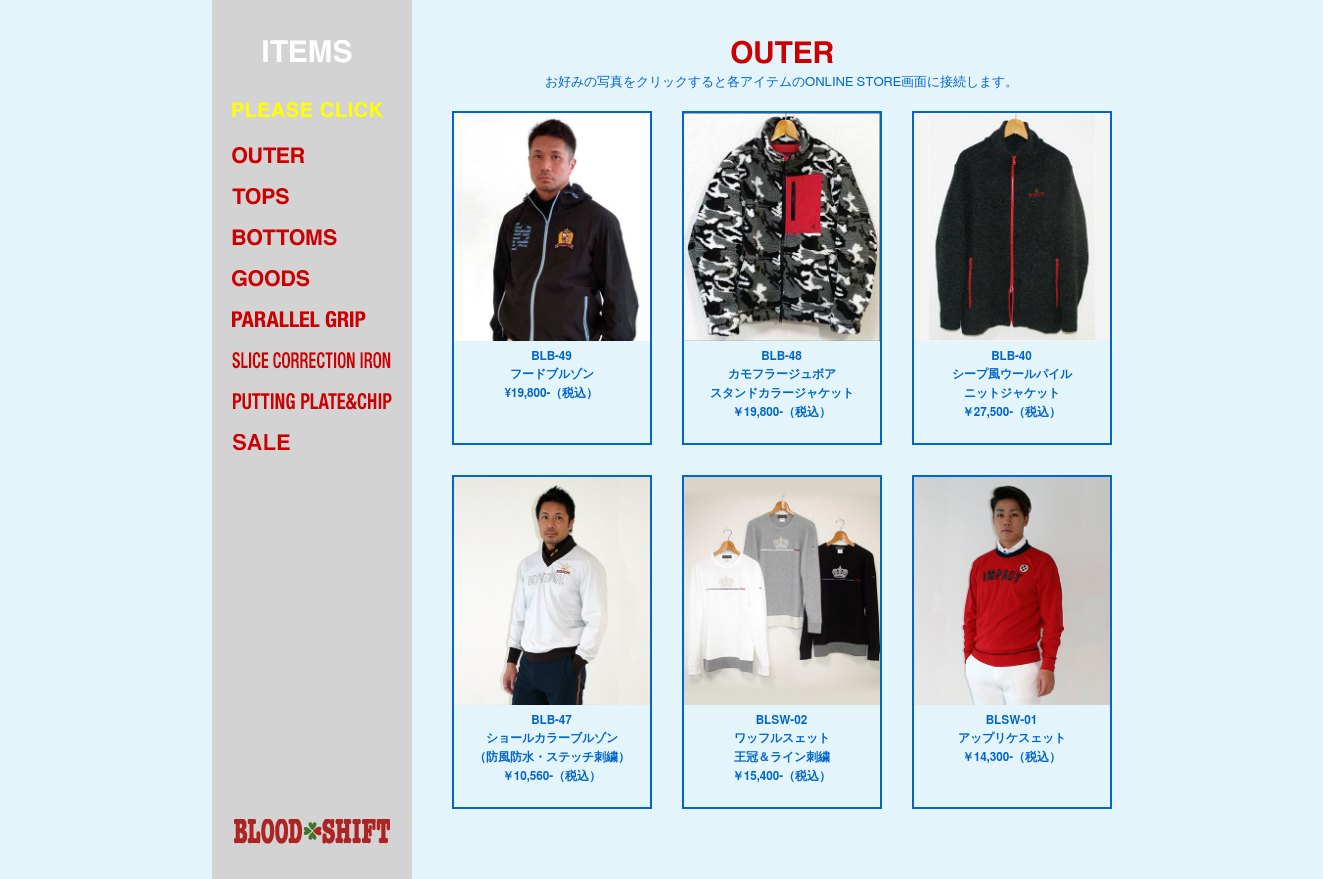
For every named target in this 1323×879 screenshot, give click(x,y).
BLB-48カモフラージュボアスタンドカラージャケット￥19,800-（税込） (782, 265)
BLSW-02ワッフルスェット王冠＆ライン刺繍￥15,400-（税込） (782, 629)
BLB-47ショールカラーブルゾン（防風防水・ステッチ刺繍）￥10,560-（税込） (552, 629)
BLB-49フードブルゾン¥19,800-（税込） (552, 256)
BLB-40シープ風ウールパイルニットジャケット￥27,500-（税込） (1012, 265)
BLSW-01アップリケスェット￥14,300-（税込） (1012, 620)
